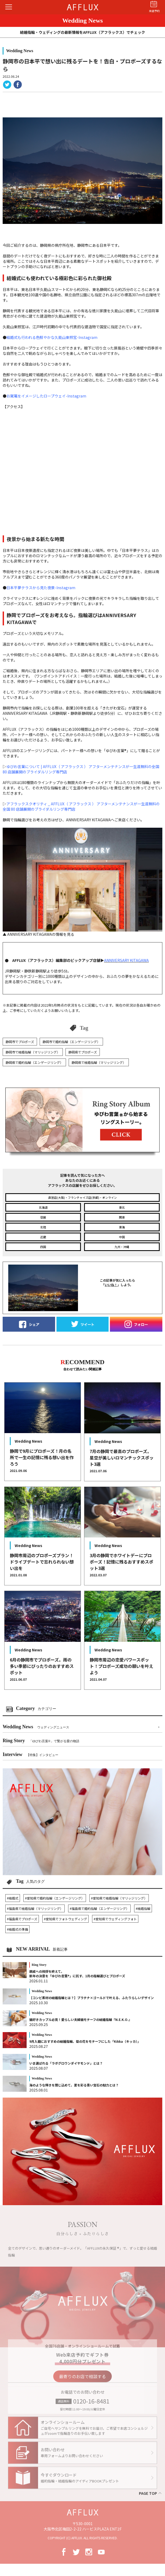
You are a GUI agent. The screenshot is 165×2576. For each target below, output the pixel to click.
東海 (122, 1227)
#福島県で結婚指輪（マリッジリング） (35, 1908)
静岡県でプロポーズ (82, 1052)
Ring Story (41, 1740)
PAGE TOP (148, 2493)
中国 (122, 1237)
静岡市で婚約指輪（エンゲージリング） (71, 1041)
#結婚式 (12, 1898)
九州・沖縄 (121, 1247)
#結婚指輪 (143, 1908)
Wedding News (36, 1726)
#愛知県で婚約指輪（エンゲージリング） (54, 1898)
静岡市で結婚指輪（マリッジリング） (33, 1052)
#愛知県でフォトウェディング (65, 1919)
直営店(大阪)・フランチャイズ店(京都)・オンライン (82, 1197)
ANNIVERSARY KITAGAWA (126, 960)
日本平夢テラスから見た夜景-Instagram (40, 587)
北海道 (43, 1207)
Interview (30, 1754)
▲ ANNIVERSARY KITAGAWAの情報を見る (82, 882)
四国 (43, 1247)
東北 (122, 1207)
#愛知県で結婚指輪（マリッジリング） (119, 1898)
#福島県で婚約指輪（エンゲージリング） (99, 1908)
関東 (122, 1217)
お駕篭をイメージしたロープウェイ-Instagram (46, 396)
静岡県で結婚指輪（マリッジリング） (99, 1062)
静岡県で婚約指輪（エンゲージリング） (34, 1062)
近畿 (43, 1237)
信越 (43, 1217)
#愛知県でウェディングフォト (115, 1919)
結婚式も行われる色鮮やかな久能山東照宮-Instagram (51, 337)
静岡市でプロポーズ (20, 1041)
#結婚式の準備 (17, 1929)
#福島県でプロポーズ (22, 1919)
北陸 (43, 1227)
